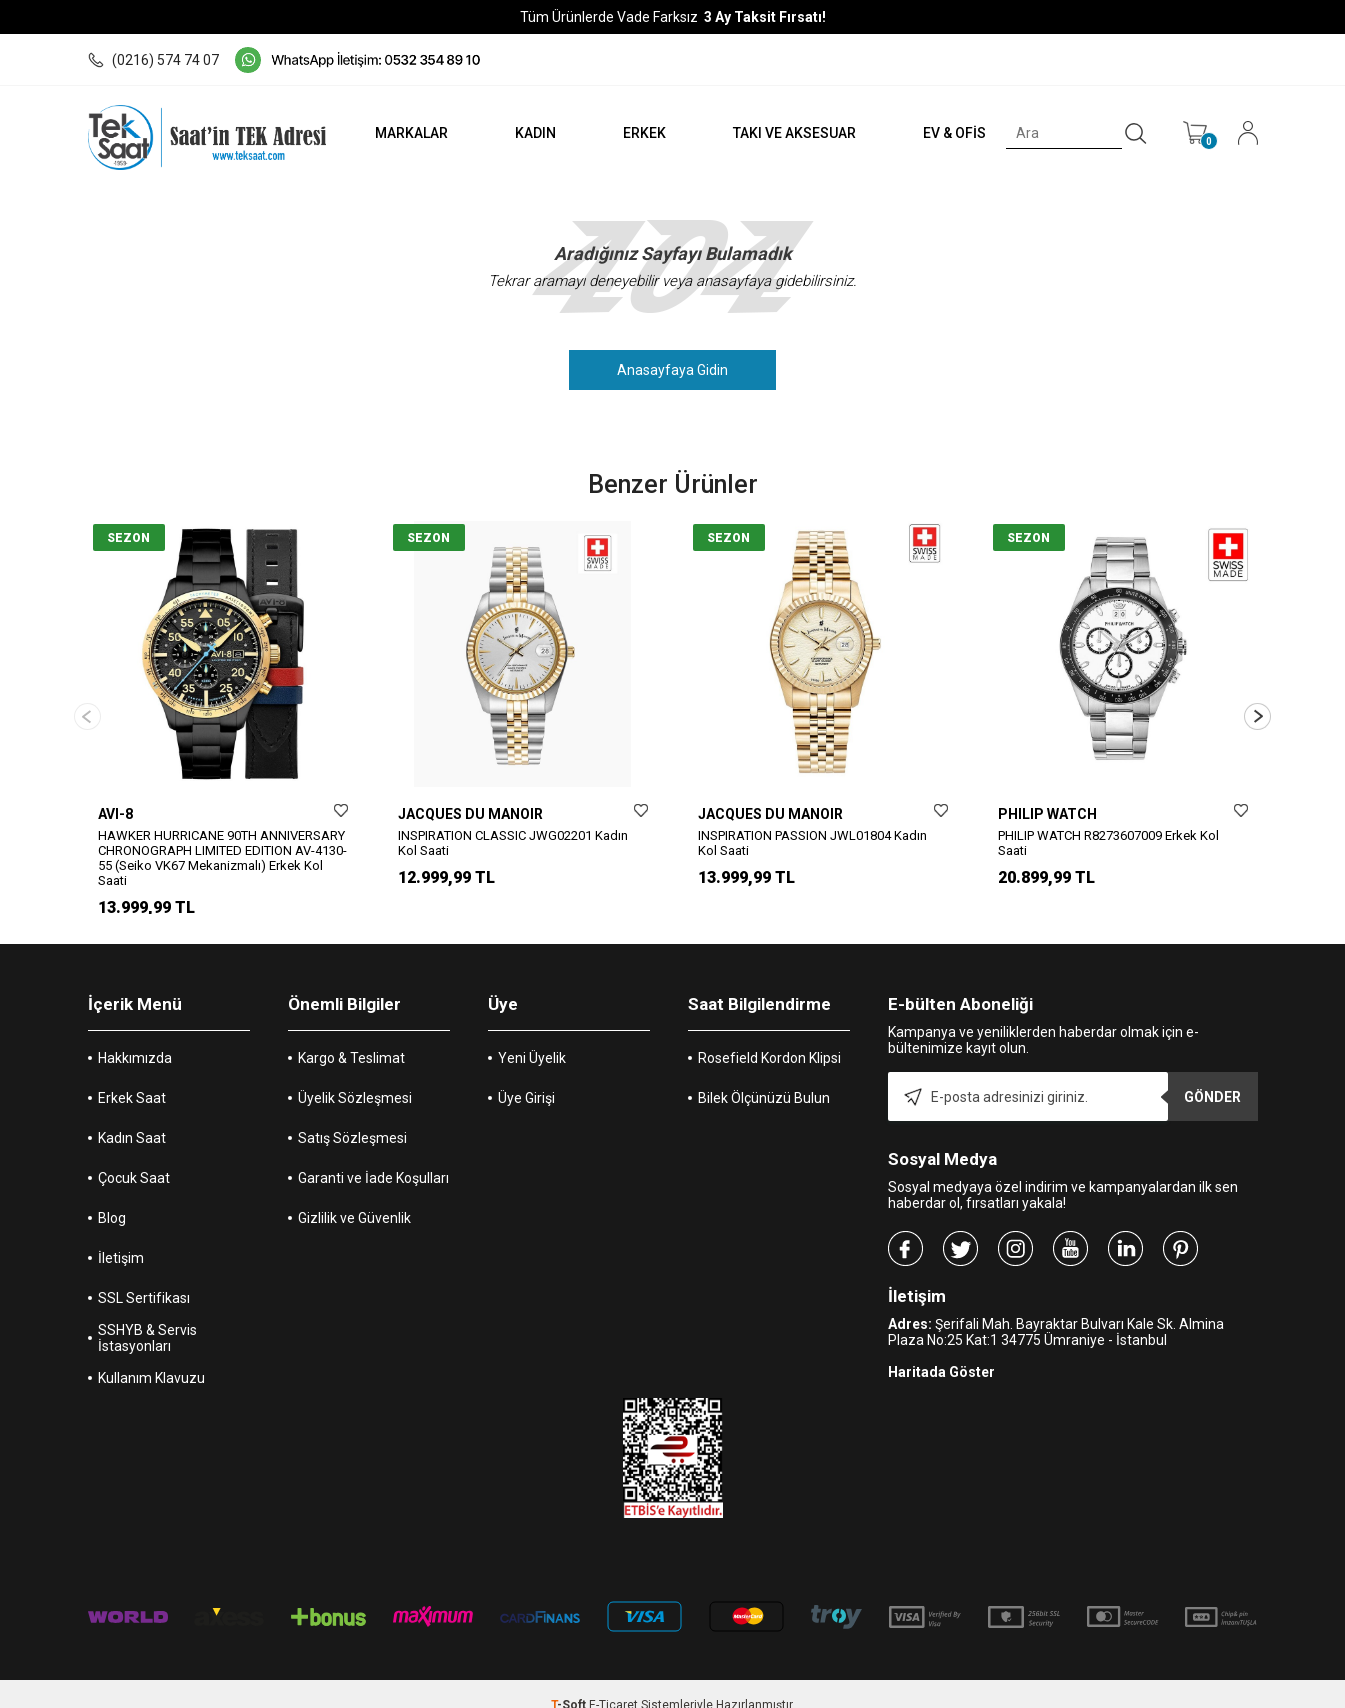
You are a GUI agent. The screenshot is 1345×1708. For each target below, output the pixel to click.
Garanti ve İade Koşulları (373, 1156)
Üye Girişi (526, 1076)
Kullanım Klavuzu (151, 1356)
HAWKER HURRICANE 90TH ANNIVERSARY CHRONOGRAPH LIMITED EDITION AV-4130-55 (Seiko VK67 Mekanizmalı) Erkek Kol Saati (222, 858)
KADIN (525, 133)
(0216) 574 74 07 (153, 60)
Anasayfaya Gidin (672, 370)
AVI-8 (115, 814)
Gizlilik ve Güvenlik (354, 1196)
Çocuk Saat (134, 1156)
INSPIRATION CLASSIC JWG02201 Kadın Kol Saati (513, 843)
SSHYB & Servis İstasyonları (147, 1316)
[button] (1257, 705)
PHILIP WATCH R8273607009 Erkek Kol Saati (1108, 843)
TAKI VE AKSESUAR (788, 133)
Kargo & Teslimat (351, 1036)
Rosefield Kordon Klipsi (769, 1036)
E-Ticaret (613, 1683)
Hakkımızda (135, 1036)
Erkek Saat (132, 1076)
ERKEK (636, 133)
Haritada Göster (941, 1350)
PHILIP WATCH (1047, 814)
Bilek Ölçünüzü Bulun (764, 1076)
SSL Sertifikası (144, 1276)
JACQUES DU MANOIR (470, 814)
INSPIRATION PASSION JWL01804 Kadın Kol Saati (812, 843)
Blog (112, 1196)
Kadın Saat (132, 1116)
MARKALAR (399, 133)
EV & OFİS (950, 133)
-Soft (570, 1683)
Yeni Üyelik (532, 1036)
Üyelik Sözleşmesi (355, 1076)
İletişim (121, 1236)
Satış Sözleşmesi (352, 1116)
